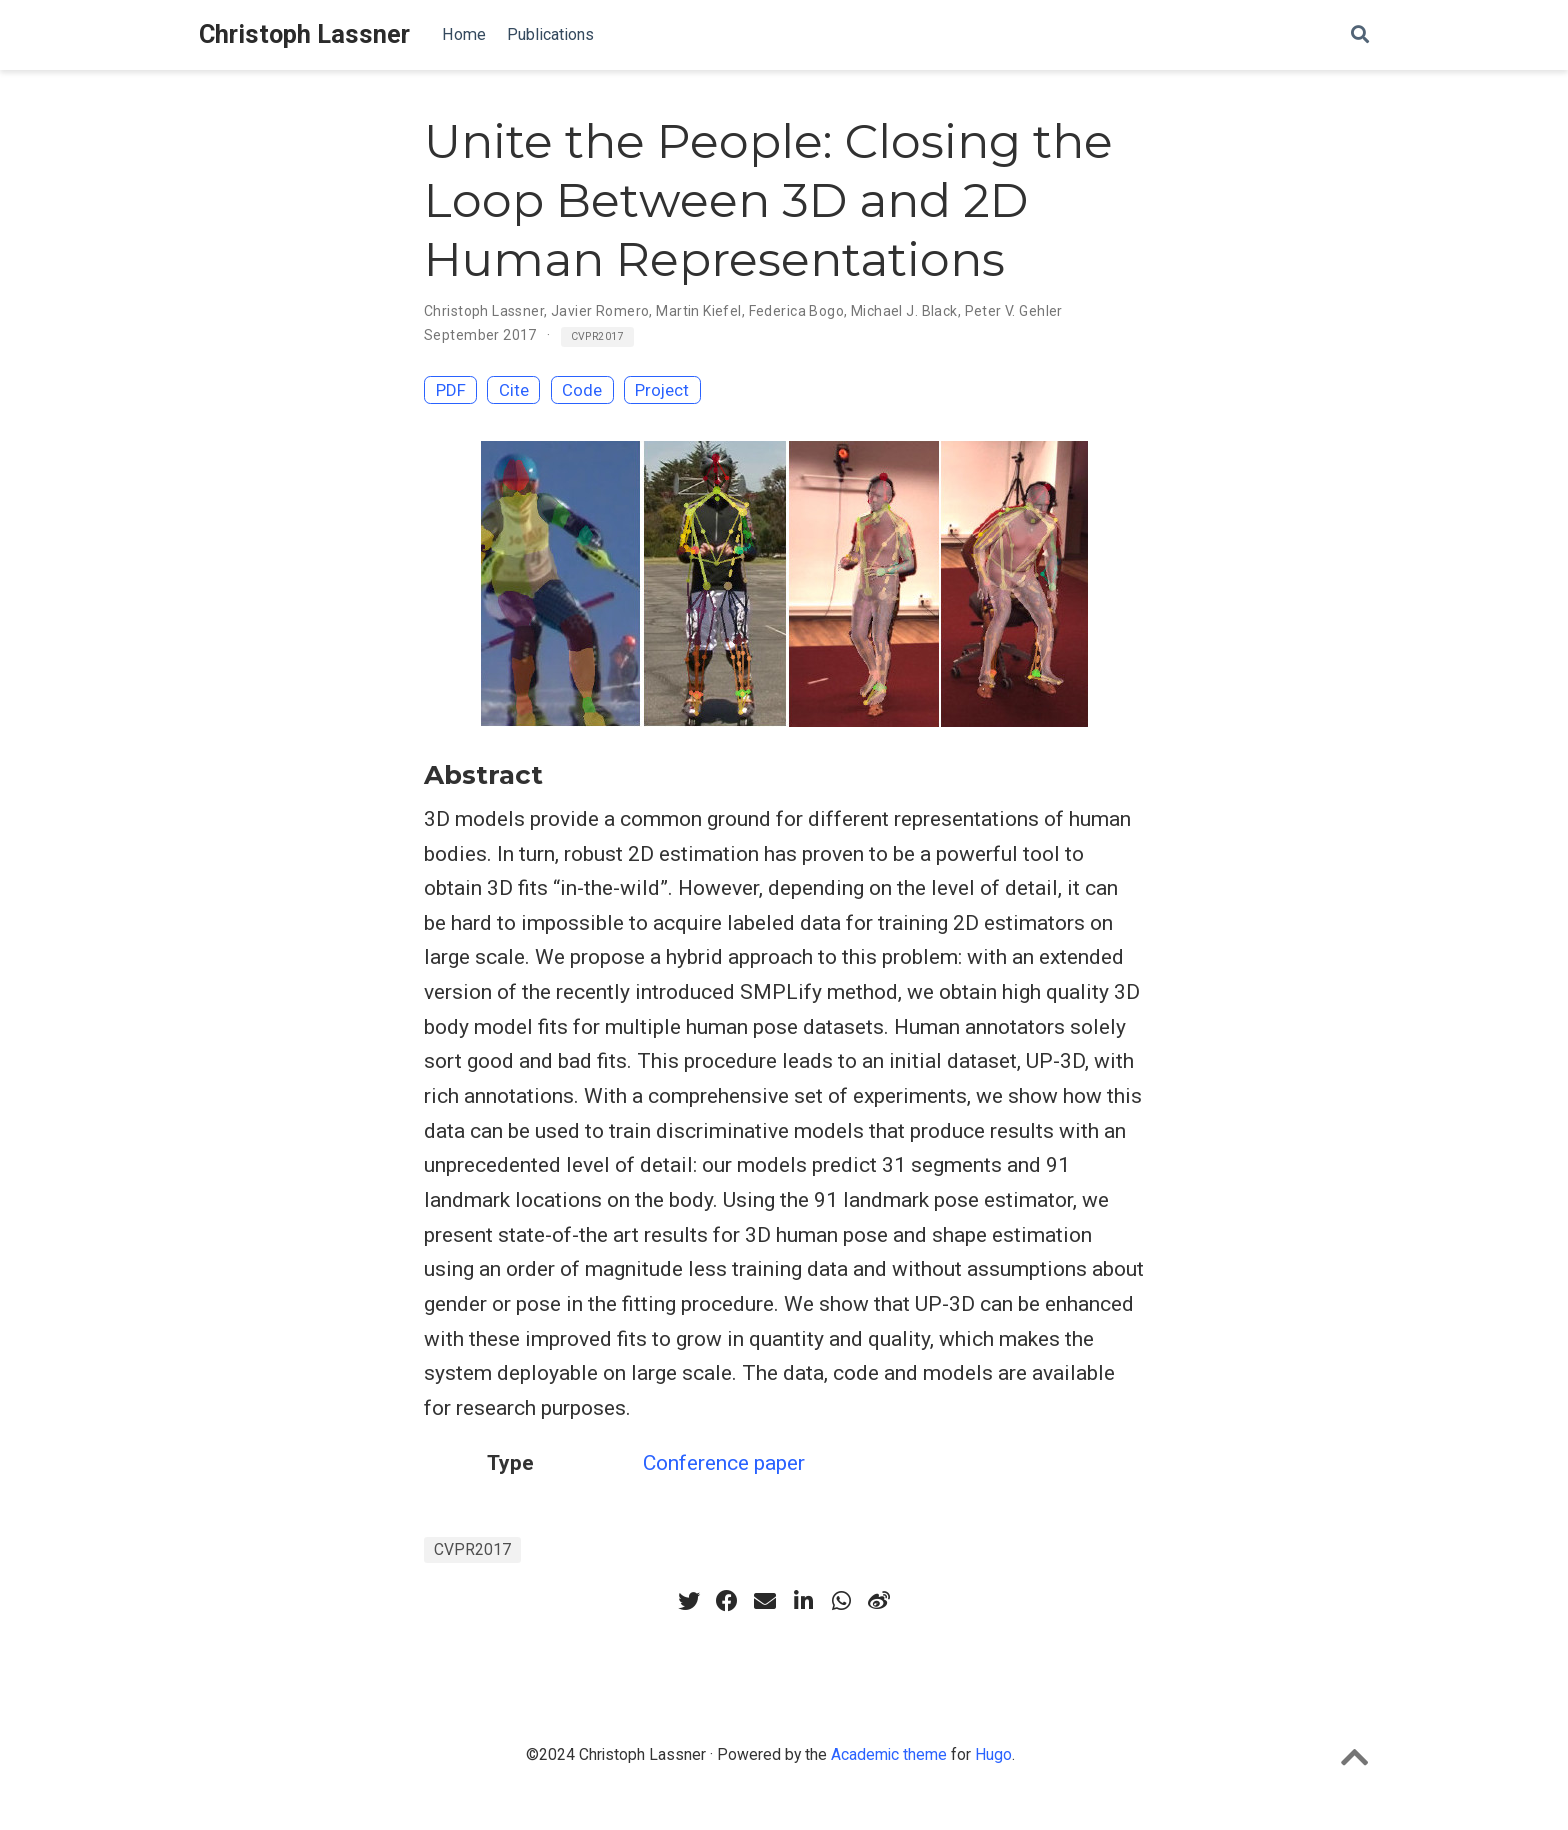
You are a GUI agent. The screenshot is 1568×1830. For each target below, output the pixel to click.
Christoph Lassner (304, 34)
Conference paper (724, 1463)
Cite (514, 390)
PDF (451, 390)
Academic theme (889, 1754)
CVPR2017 (597, 336)
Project (662, 390)
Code (582, 390)
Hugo (993, 1754)
